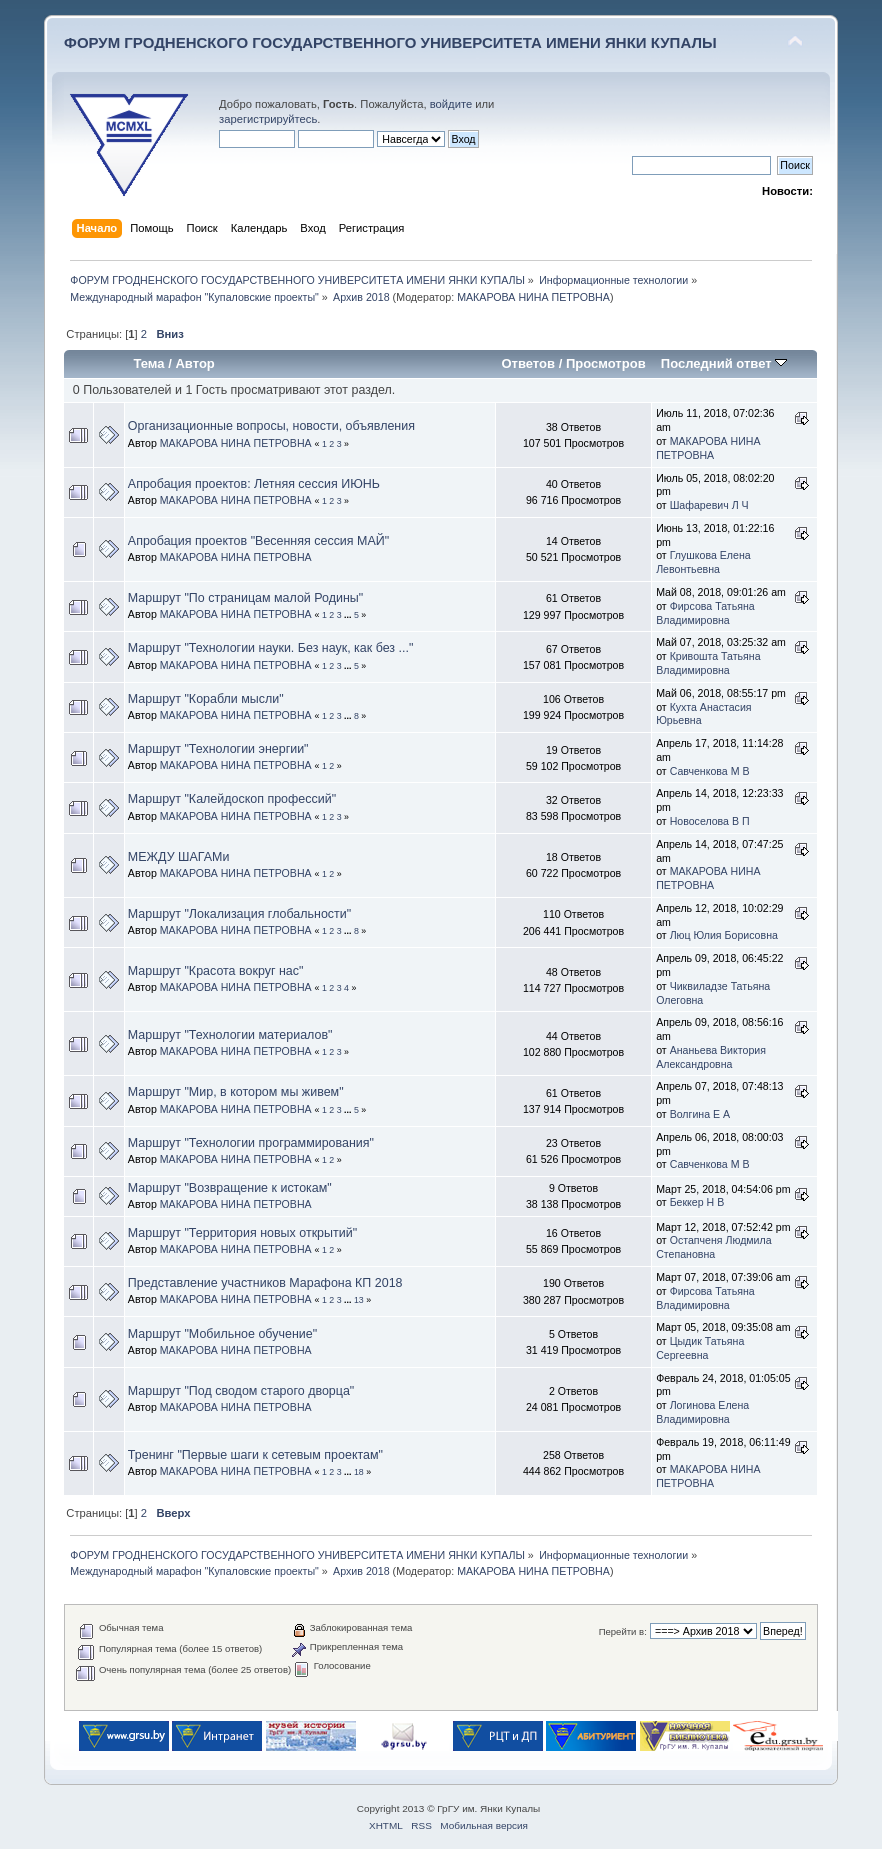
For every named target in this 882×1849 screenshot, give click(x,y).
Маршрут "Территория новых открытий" (242, 1233)
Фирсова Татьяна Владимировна (705, 613)
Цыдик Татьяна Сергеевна (700, 1348)
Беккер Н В (697, 1202)
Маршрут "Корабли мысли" (206, 699)
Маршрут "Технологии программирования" (251, 1143)
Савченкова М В (710, 771)
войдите (451, 104)
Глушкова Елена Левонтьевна (703, 562)
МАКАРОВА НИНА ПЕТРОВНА (533, 297)
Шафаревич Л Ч (709, 505)
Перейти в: (623, 1631)
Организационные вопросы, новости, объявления (271, 426)
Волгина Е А (700, 1114)
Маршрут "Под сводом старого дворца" (241, 1391)
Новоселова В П (710, 821)
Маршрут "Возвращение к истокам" (230, 1188)
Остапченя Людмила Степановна (713, 1247)
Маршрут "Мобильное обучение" (222, 1334)
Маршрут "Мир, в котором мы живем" (236, 1092)
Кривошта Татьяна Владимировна (708, 663)
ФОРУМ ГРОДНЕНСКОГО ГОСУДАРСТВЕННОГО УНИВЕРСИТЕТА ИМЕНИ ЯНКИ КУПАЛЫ (390, 42)
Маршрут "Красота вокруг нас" (216, 971)
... (349, 615)
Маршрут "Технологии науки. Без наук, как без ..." (271, 648)
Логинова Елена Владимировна (702, 1412)
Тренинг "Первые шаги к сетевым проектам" (255, 1455)
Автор (194, 363)
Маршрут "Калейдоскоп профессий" (232, 799)
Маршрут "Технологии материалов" (230, 1035)
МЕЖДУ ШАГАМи (179, 857)
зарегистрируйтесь (268, 119)
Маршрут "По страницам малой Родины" (245, 598)
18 (359, 1472)
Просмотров (606, 363)
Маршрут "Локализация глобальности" (239, 914)
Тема (148, 363)
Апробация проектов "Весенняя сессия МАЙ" (258, 541)
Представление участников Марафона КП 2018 (265, 1283)
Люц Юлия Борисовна (724, 935)
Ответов (528, 363)
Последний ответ (724, 363)
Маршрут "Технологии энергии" (218, 749)
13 (359, 1300)
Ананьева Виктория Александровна (711, 1057)
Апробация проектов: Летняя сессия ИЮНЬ (254, 484)
